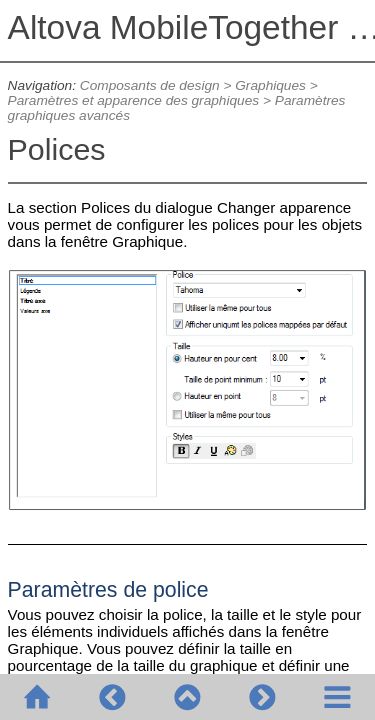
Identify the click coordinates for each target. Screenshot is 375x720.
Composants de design (150, 85)
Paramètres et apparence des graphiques (134, 100)
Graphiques (270, 85)
